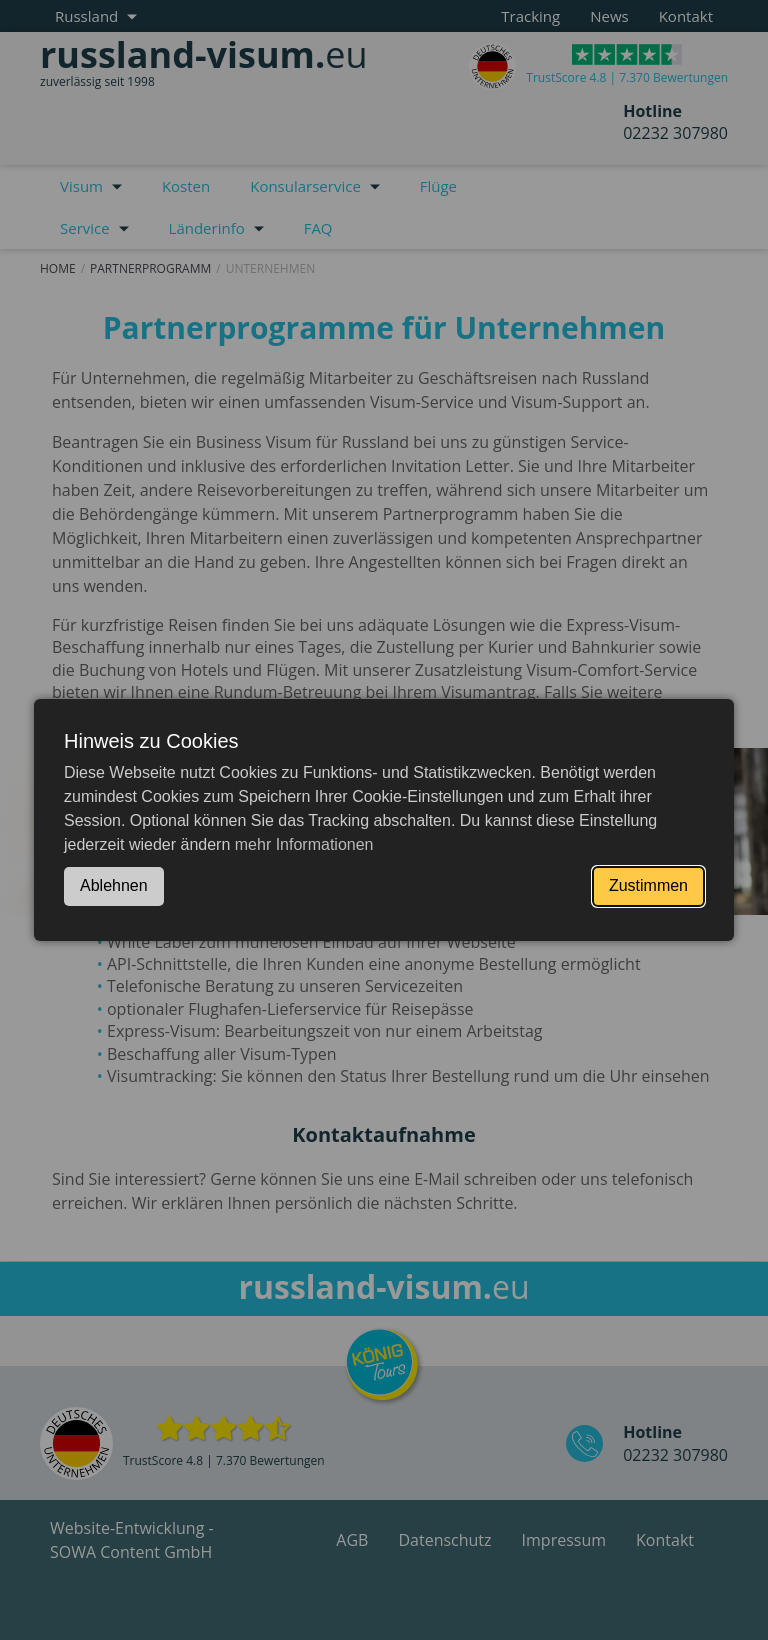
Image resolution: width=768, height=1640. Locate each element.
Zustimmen (648, 885)
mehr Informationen (304, 844)
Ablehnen (114, 885)
